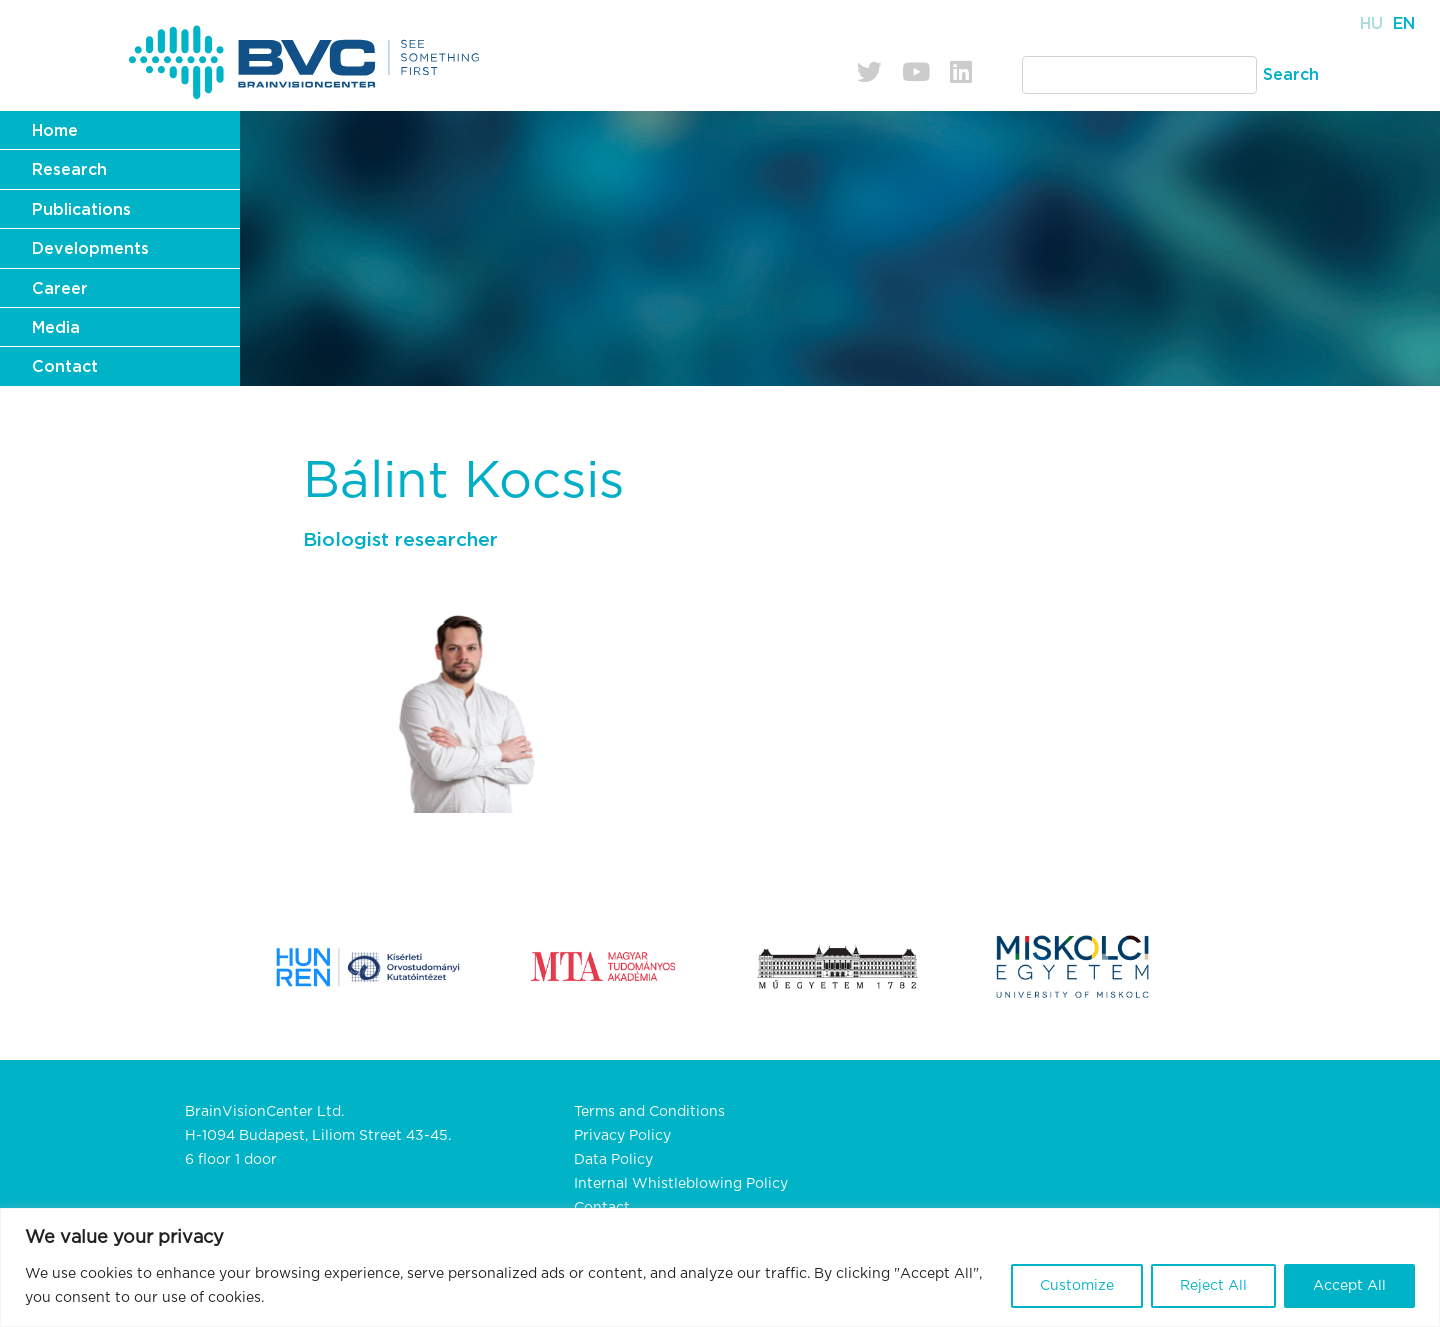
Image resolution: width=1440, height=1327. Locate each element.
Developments (90, 249)
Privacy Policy (622, 1136)
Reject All (1213, 1286)
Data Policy (613, 1160)
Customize (1077, 1286)
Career (60, 289)
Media (56, 328)
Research (69, 170)
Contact (65, 367)
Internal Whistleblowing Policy (681, 1184)
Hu (1371, 24)
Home (55, 131)
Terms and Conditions (649, 1112)
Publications (81, 210)
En (1404, 24)
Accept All (1349, 1286)
